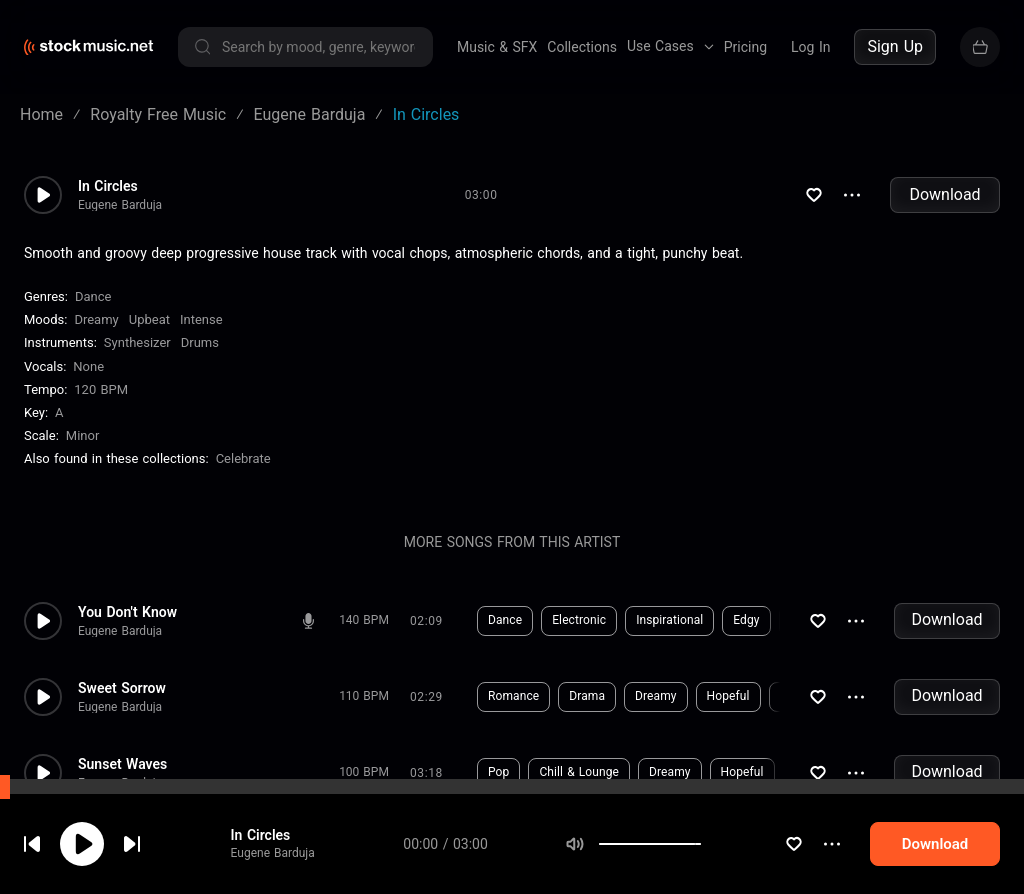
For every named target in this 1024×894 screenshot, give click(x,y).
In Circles (275, 835)
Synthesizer (137, 342)
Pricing (745, 47)
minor (83, 435)
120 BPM (101, 389)
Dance (93, 296)
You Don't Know (127, 612)
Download (944, 194)
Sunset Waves (122, 764)
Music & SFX (497, 47)
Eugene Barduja (287, 854)
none (88, 366)
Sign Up (895, 46)
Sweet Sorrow (122, 688)
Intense (201, 319)
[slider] (725, 844)
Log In (810, 47)
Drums (200, 342)
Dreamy (96, 319)
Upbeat (149, 319)
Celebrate (243, 458)
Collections (582, 47)
